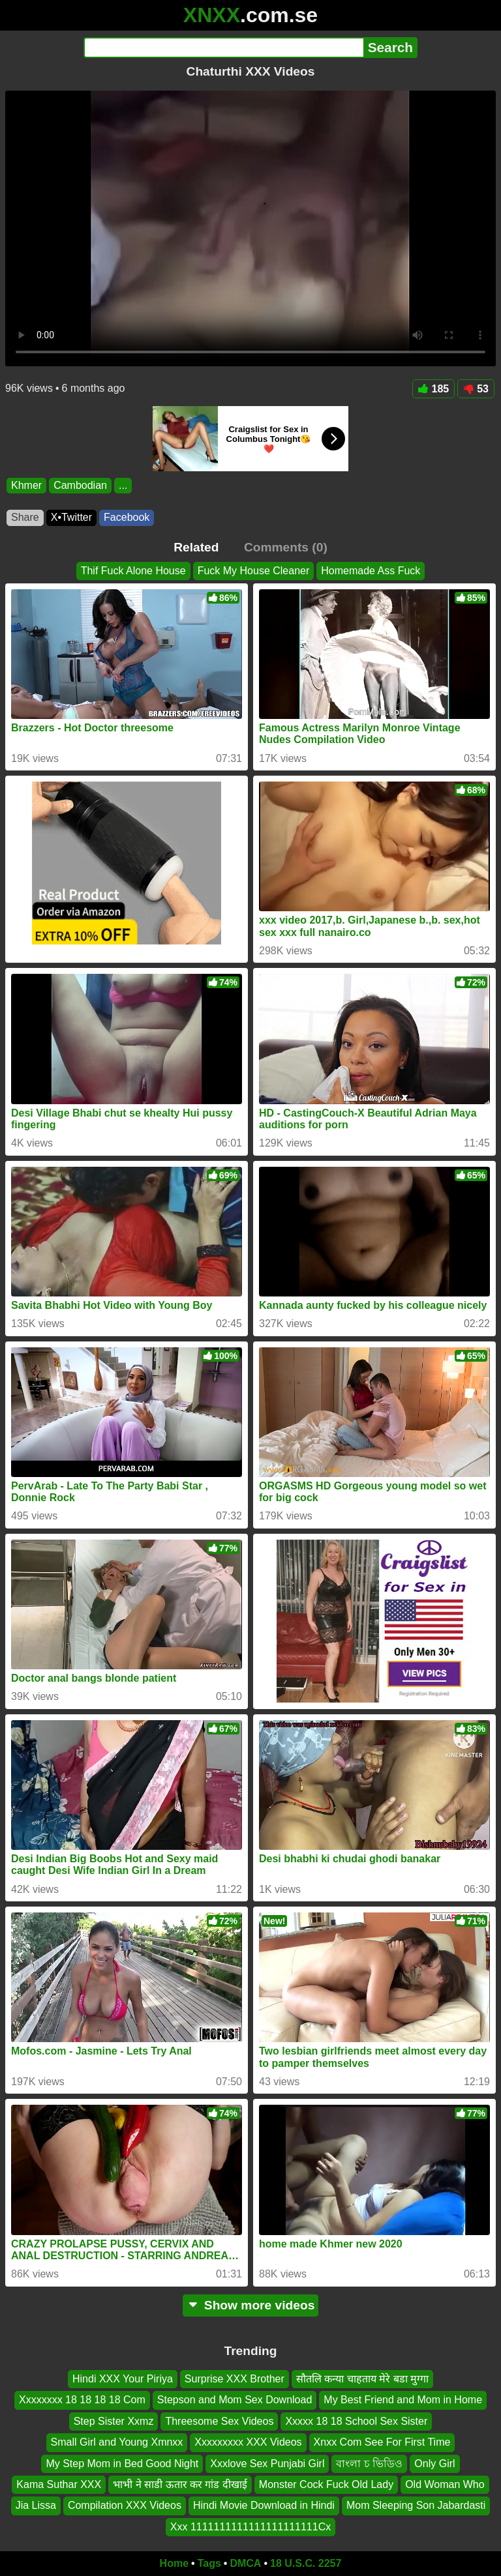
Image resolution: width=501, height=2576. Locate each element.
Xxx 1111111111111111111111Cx (250, 2526)
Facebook (126, 517)
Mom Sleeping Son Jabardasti (415, 2505)
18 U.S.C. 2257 (305, 2563)
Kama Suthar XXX (58, 2484)
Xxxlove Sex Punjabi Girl (267, 2463)
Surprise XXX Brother (234, 2378)
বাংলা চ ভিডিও (369, 2463)
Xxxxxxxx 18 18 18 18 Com (82, 2399)
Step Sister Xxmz (114, 2421)
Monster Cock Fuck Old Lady (326, 2484)
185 (433, 388)
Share (25, 517)
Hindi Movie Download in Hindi (264, 2505)
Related (196, 547)
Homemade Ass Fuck (370, 570)
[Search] (223, 47)
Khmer (26, 485)
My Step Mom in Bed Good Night (122, 2463)
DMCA (245, 2563)
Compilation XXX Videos (124, 2505)
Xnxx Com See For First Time (382, 2442)
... (123, 485)
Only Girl (434, 2463)
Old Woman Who (445, 2484)
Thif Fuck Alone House (133, 570)
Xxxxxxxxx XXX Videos (247, 2442)
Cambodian (80, 485)
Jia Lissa (36, 2505)
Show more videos (251, 2305)
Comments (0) (285, 547)
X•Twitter (71, 517)
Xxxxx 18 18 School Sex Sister (356, 2421)
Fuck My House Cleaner (254, 570)
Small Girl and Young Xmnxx (117, 2442)
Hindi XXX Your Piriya (122, 2378)
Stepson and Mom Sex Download (234, 2399)
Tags (209, 2563)
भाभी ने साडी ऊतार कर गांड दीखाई (180, 2484)
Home (174, 2563)
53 (476, 388)
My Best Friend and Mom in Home (403, 2399)
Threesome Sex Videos (219, 2421)
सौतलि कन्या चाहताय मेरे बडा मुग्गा (362, 2378)
